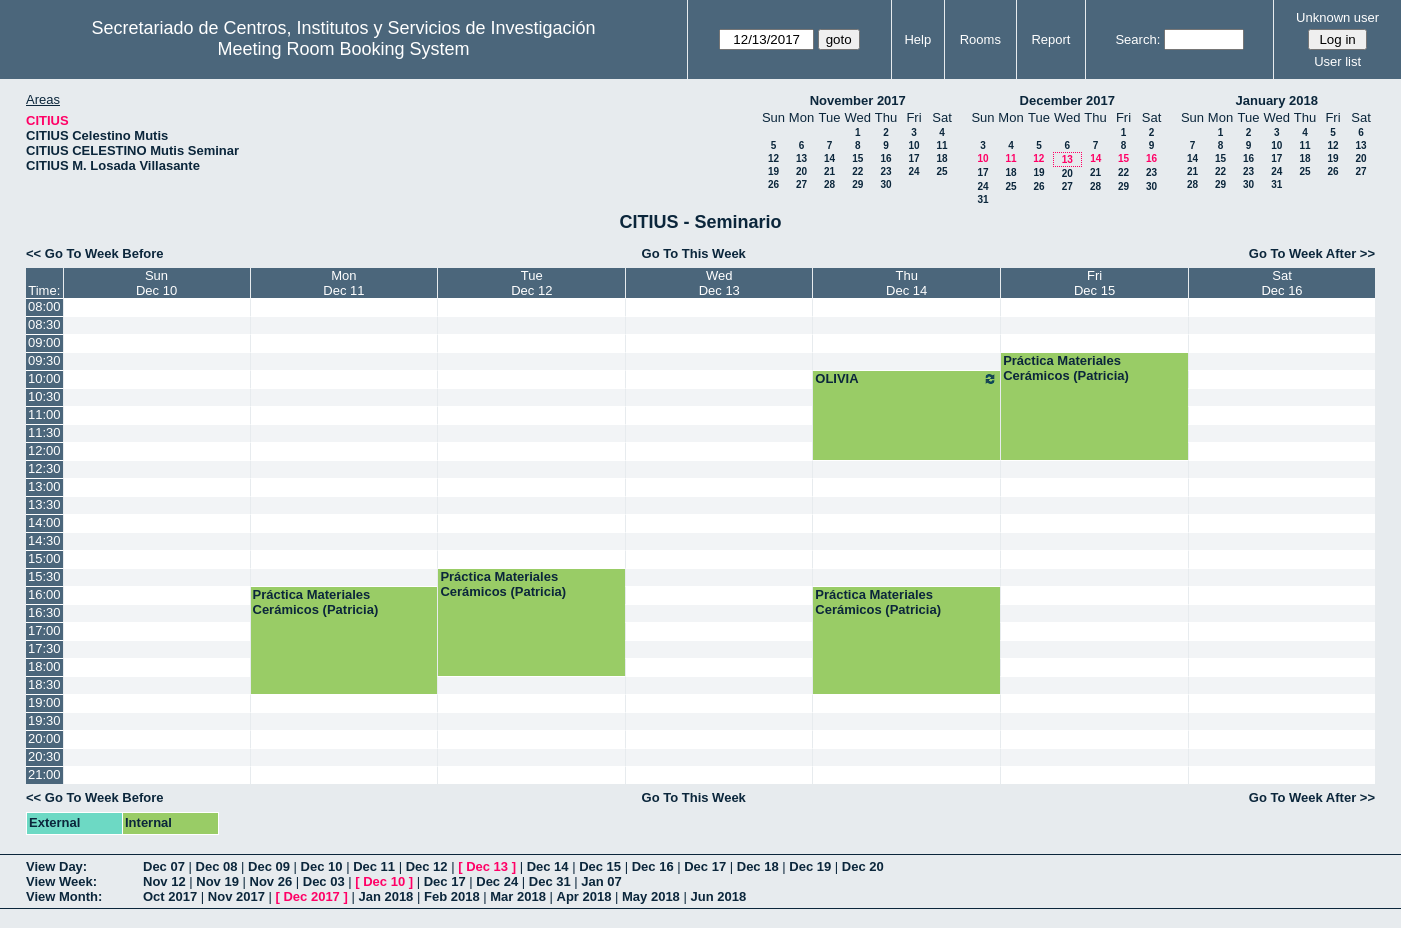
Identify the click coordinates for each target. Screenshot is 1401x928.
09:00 (44, 342)
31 (982, 199)
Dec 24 (497, 881)
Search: (1137, 39)
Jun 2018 (718, 896)
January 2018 (1277, 100)
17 (913, 158)
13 (801, 158)
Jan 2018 (385, 896)
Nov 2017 (236, 896)
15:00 (44, 558)
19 (773, 171)
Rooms (980, 39)
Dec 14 (548, 866)
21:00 (44, 774)
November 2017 (858, 100)
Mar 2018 (518, 896)
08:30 (44, 324)
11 (941, 145)
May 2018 (651, 896)
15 (857, 158)
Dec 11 (374, 866)
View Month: (64, 896)
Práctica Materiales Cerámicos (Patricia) (1066, 368)
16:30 (44, 612)
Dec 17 (705, 866)
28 (829, 184)
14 (829, 158)
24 (913, 171)
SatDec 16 (1281, 283)
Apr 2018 (584, 896)
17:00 (44, 630)
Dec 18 (758, 866)
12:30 (44, 468)
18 (941, 158)
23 (885, 171)
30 (885, 184)
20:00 (44, 738)
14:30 (44, 540)
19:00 (44, 702)
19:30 (44, 720)
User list (1337, 61)
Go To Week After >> (1312, 253)
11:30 (44, 432)
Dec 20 (863, 866)
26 (773, 184)
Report (1050, 39)
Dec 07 (164, 866)
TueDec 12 (531, 283)
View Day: (56, 866)
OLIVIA (906, 379)
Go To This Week (694, 253)
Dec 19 (810, 866)
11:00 (44, 414)
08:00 (44, 306)
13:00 (44, 486)
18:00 (44, 666)
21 (829, 171)
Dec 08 (217, 866)
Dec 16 (653, 866)
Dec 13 (487, 866)
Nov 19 (217, 881)
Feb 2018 (452, 896)
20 (801, 171)
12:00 (44, 450)
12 (773, 158)
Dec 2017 (311, 896)
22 (857, 171)
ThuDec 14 (906, 283)
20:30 (44, 756)
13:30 (44, 504)
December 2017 (1067, 100)
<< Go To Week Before (95, 253)
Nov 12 (164, 881)
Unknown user (1337, 17)
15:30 (44, 576)
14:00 (44, 522)
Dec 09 (269, 866)
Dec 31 (550, 881)
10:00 (44, 378)
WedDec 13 (719, 283)
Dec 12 (427, 866)
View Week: (61, 881)
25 (941, 171)
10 (913, 145)
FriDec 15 (1094, 283)
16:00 (44, 594)
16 (885, 158)
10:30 (44, 396)
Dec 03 (324, 881)
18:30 (44, 684)
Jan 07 (601, 881)
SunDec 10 (156, 283)
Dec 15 (600, 866)
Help (917, 39)
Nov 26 (271, 881)
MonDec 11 (343, 283)
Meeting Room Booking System (343, 49)
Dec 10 (322, 866)
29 (857, 184)
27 (801, 184)
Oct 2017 (170, 896)
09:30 (44, 360)
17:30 (44, 648)
